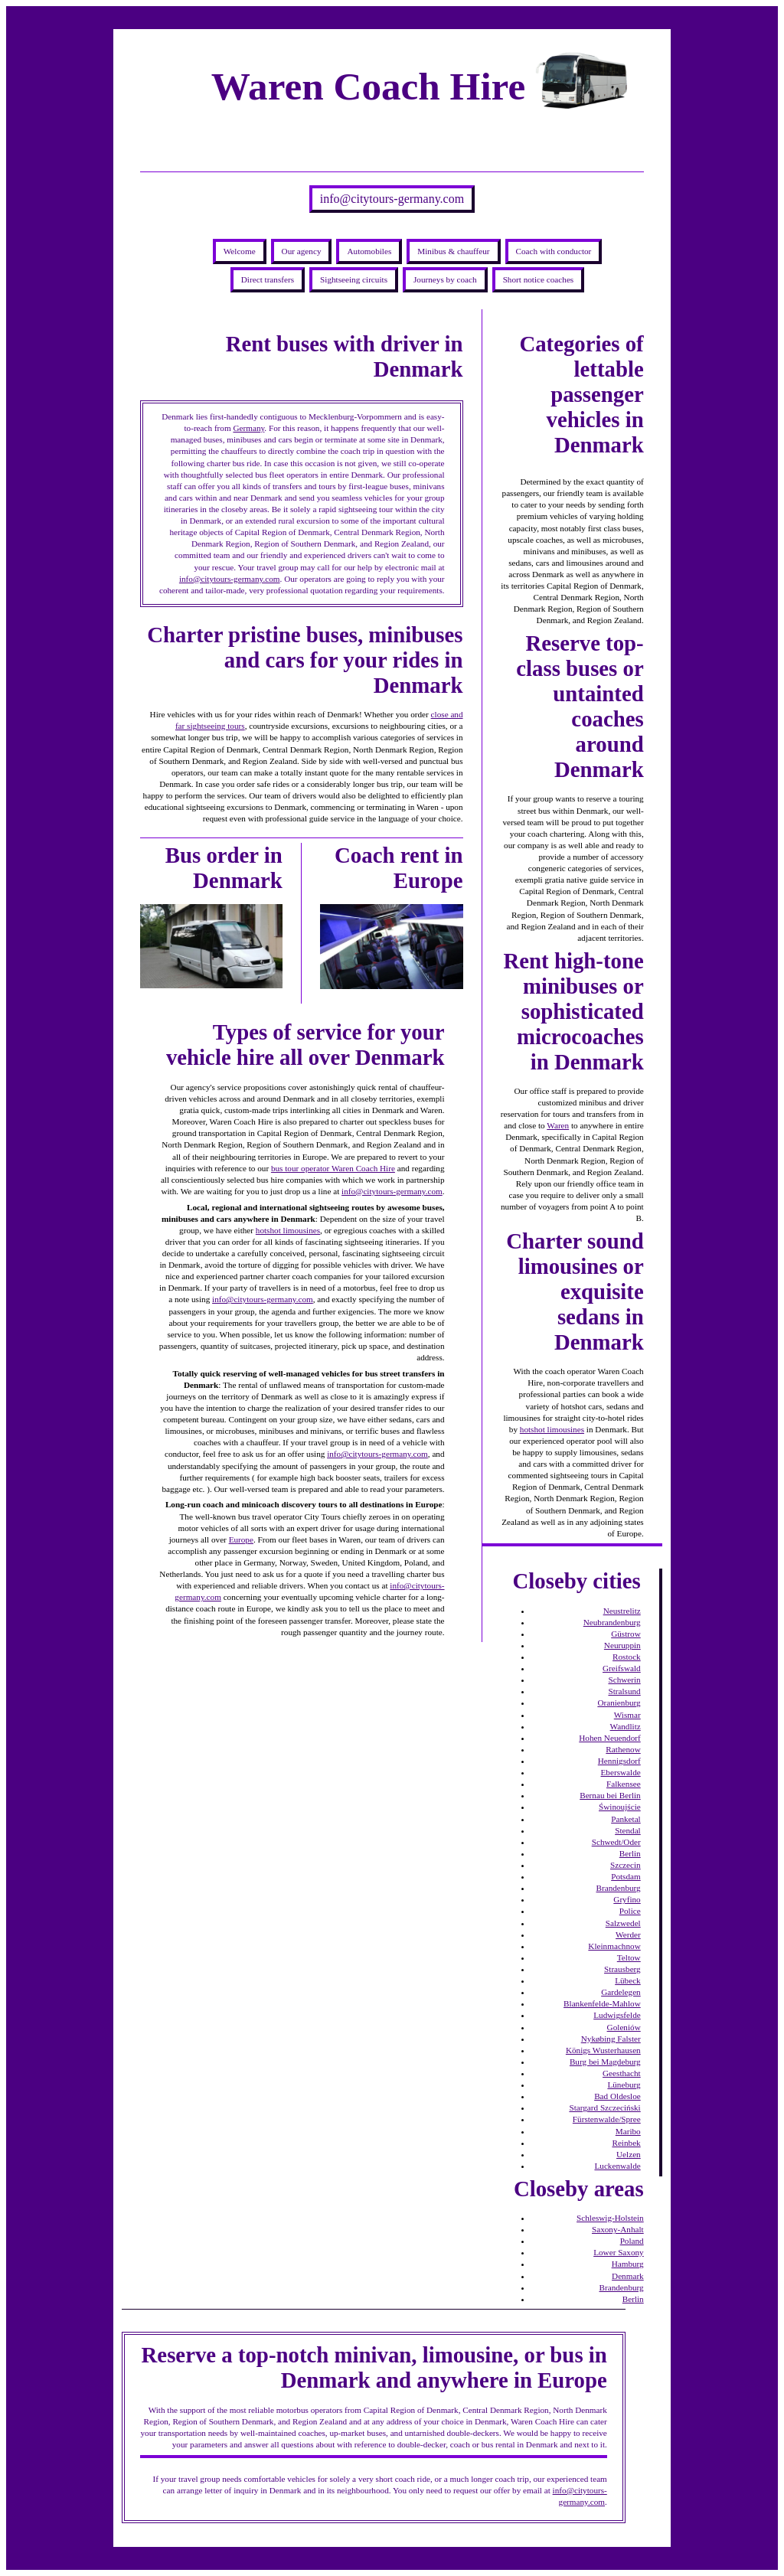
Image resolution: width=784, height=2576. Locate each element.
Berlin (630, 1853)
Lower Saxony (618, 2252)
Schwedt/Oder (616, 1841)
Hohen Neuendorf (609, 1737)
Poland (632, 2240)
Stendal (628, 1830)
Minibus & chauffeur (453, 251)
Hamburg (628, 2263)
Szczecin (625, 1864)
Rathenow (623, 1749)
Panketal (626, 1818)
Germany (248, 428)
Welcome (240, 251)
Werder (628, 1934)
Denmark (628, 2276)
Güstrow (626, 1633)
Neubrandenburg (612, 1622)
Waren (558, 1125)
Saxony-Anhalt (618, 2229)
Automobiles (369, 251)
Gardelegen (621, 1991)
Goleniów (624, 2027)
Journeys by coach (445, 279)
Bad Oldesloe (617, 2096)
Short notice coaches (538, 279)
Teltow (629, 1957)
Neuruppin (622, 1645)
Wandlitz (625, 1726)
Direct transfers (267, 279)
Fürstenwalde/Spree (607, 2119)
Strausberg (622, 1969)
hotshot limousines (288, 1230)
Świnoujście (620, 1806)
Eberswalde (621, 1772)
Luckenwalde (617, 2165)
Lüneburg (623, 2084)
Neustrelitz (622, 1610)
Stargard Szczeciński (604, 2107)
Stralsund (624, 1691)
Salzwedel (623, 1923)
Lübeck (628, 1980)
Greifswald (622, 1668)
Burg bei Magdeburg (605, 2061)
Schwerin (624, 1679)
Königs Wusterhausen (603, 2050)
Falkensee (623, 1783)
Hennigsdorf (619, 1760)
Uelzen (628, 2154)
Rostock (626, 1656)
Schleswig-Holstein (610, 2217)
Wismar (627, 1714)
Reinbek (626, 2142)
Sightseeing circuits (353, 279)
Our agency (302, 251)
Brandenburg (618, 1887)
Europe (241, 1539)
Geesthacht (622, 2073)
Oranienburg (618, 1702)
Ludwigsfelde (617, 2014)
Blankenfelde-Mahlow (602, 2003)
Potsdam (626, 1876)
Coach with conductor (554, 251)
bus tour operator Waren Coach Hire (333, 1168)
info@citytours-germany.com (392, 198)
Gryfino (626, 1899)
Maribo (628, 2131)
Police (630, 1910)
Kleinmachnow (614, 1946)
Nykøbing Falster (611, 2038)
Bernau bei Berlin (610, 1795)
